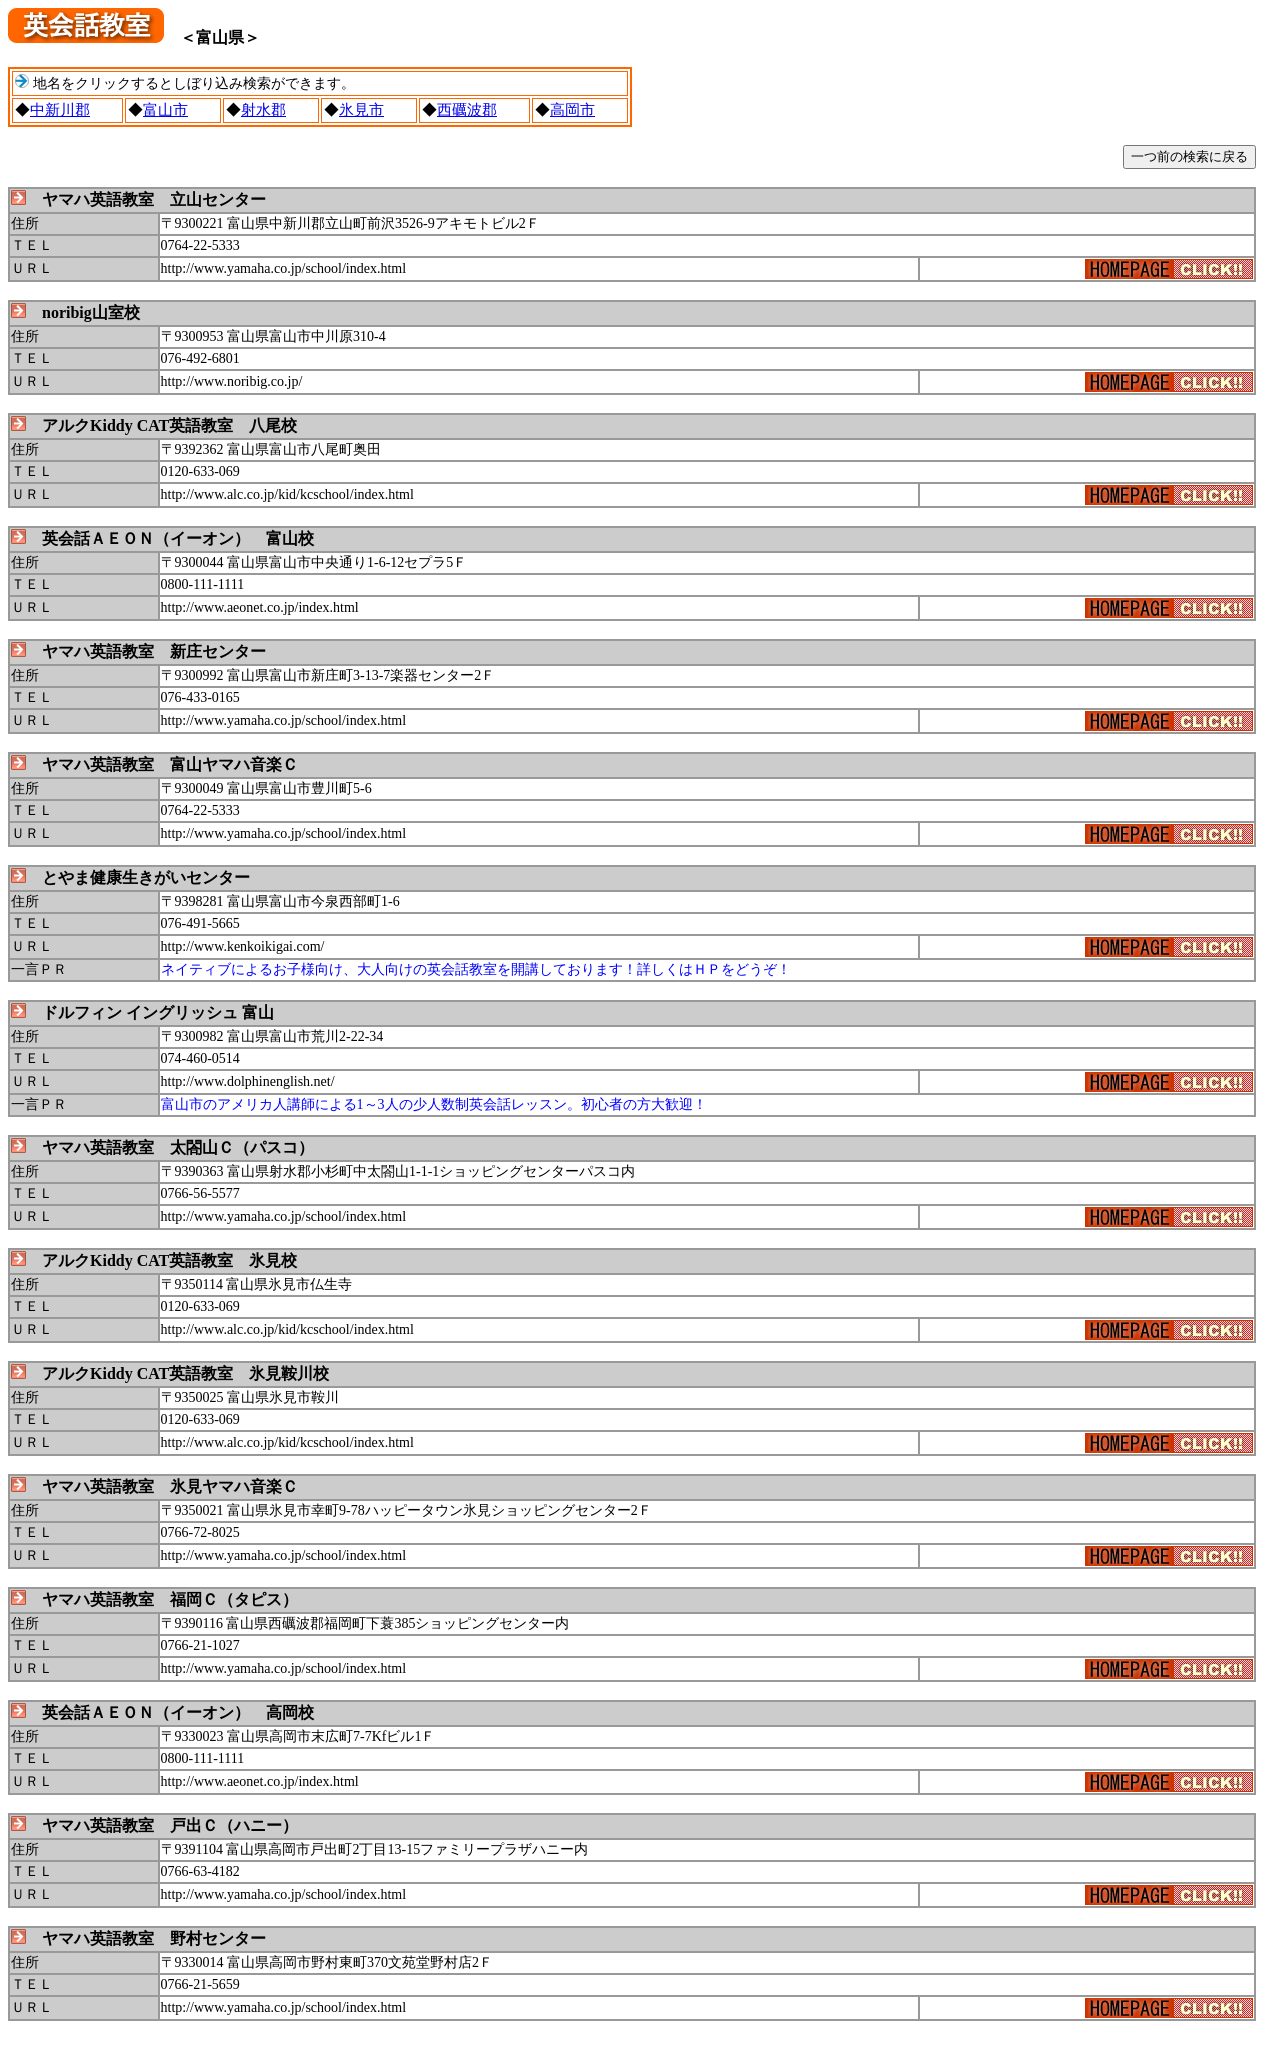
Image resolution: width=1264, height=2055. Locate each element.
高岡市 (572, 110)
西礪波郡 (467, 110)
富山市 (165, 110)
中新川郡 (60, 110)
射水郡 (263, 110)
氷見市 (361, 110)
